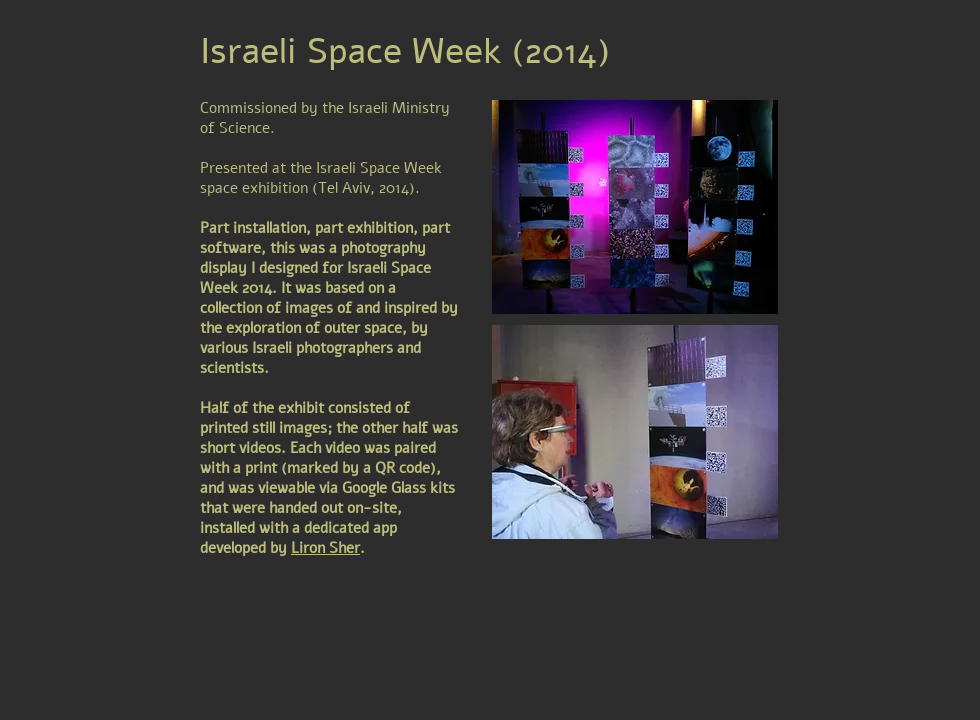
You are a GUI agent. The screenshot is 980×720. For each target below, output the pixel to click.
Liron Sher (325, 548)
